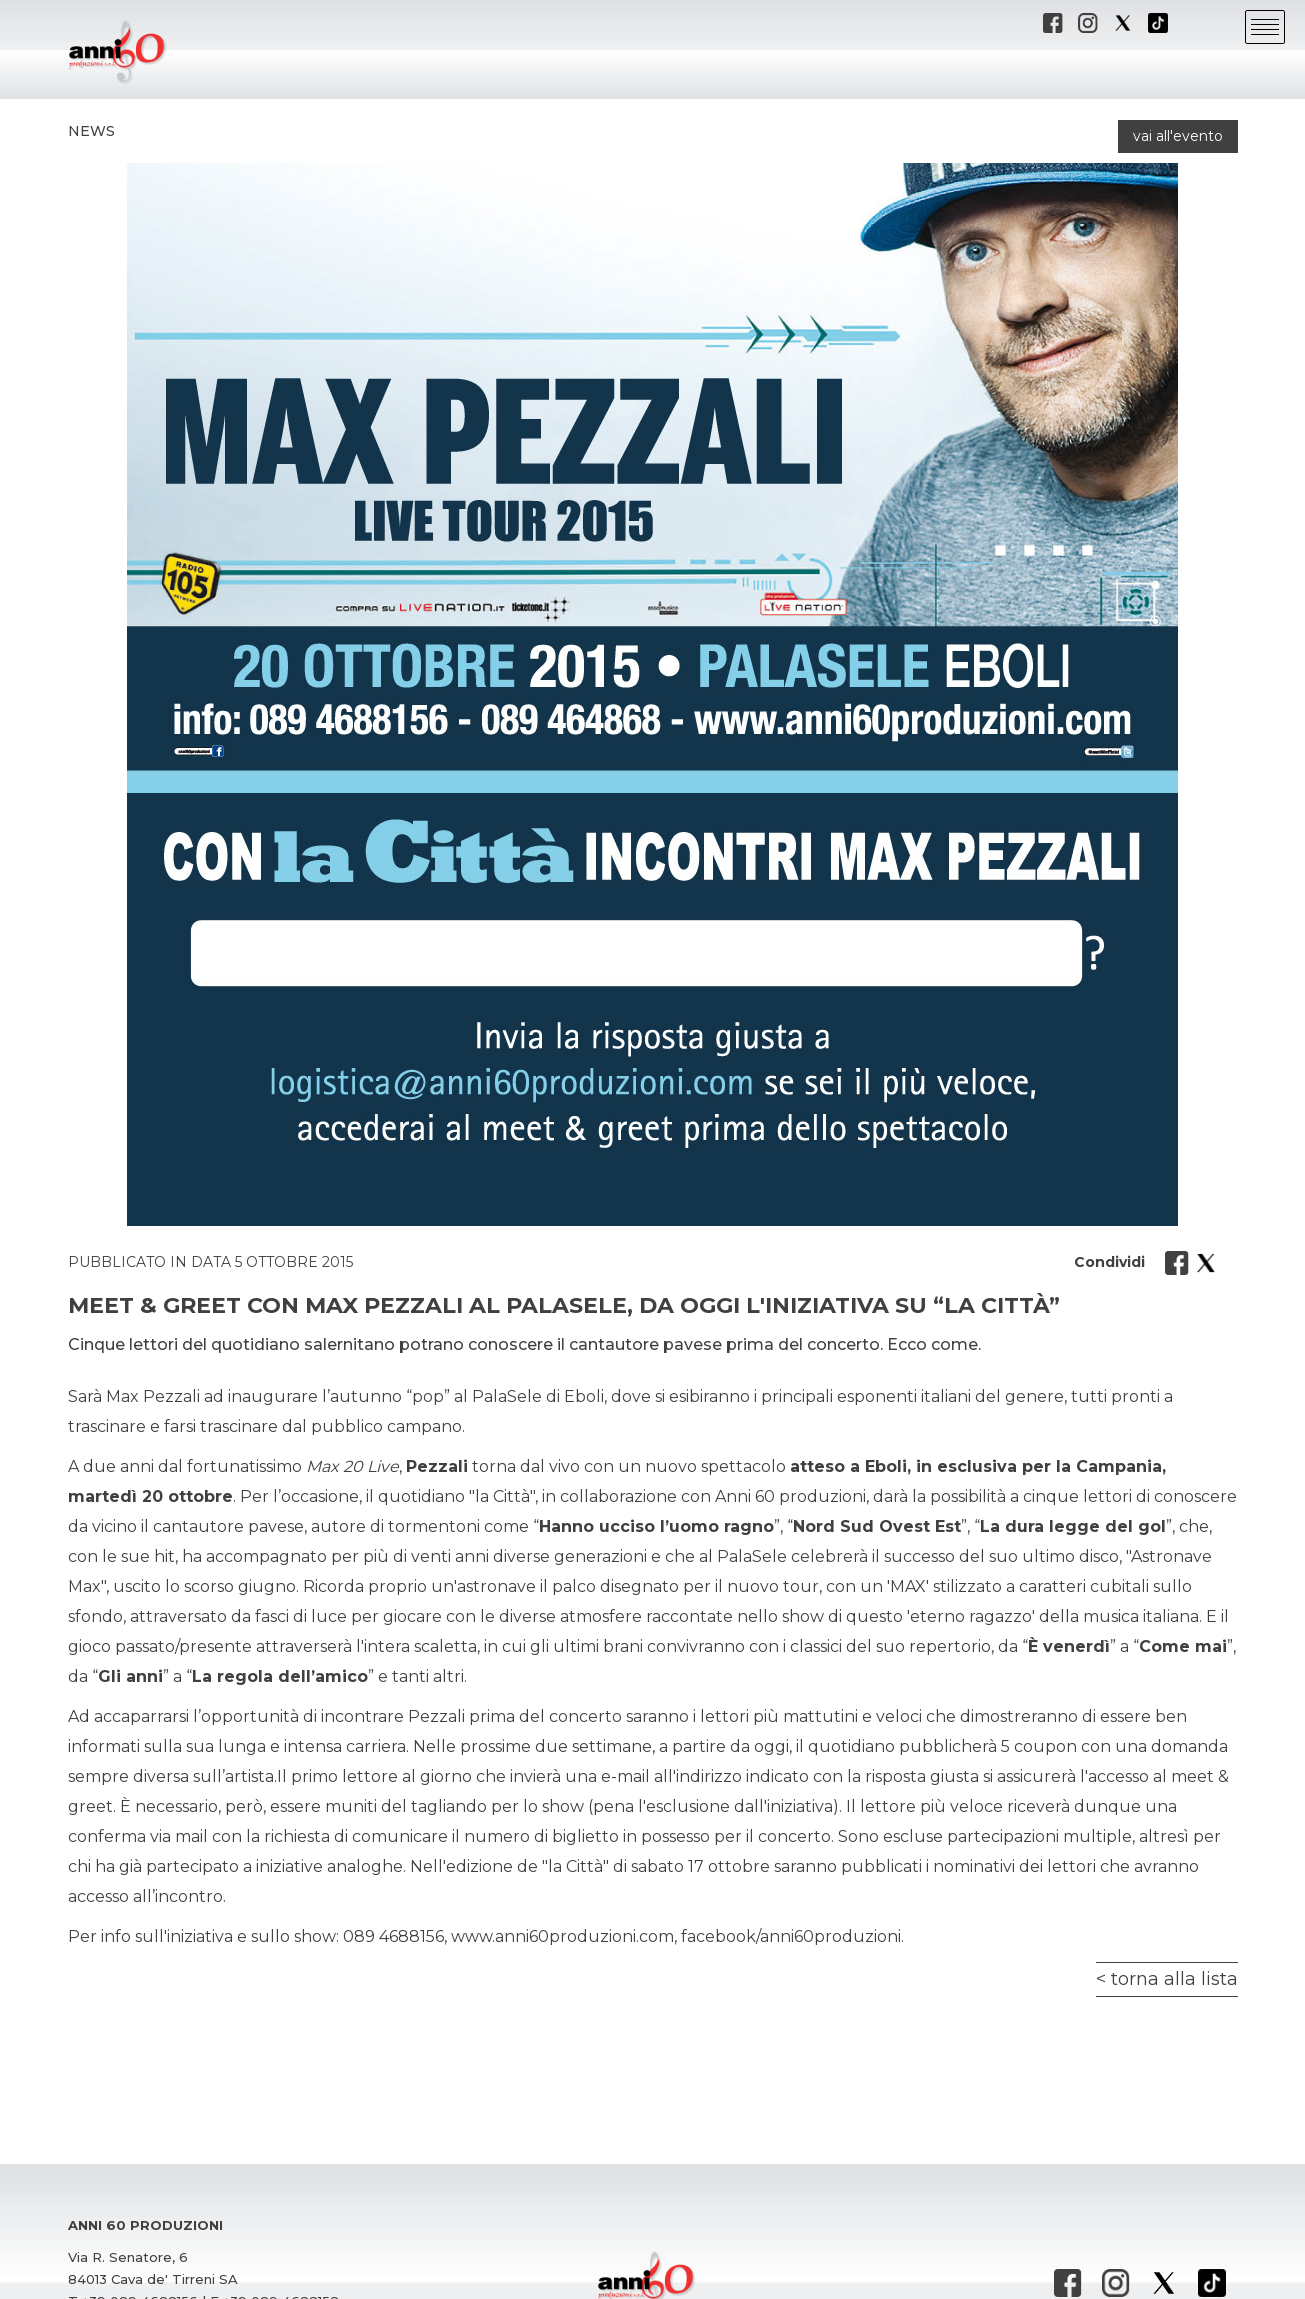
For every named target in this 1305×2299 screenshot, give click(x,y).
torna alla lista (1174, 1979)
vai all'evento (1178, 136)
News (91, 131)
